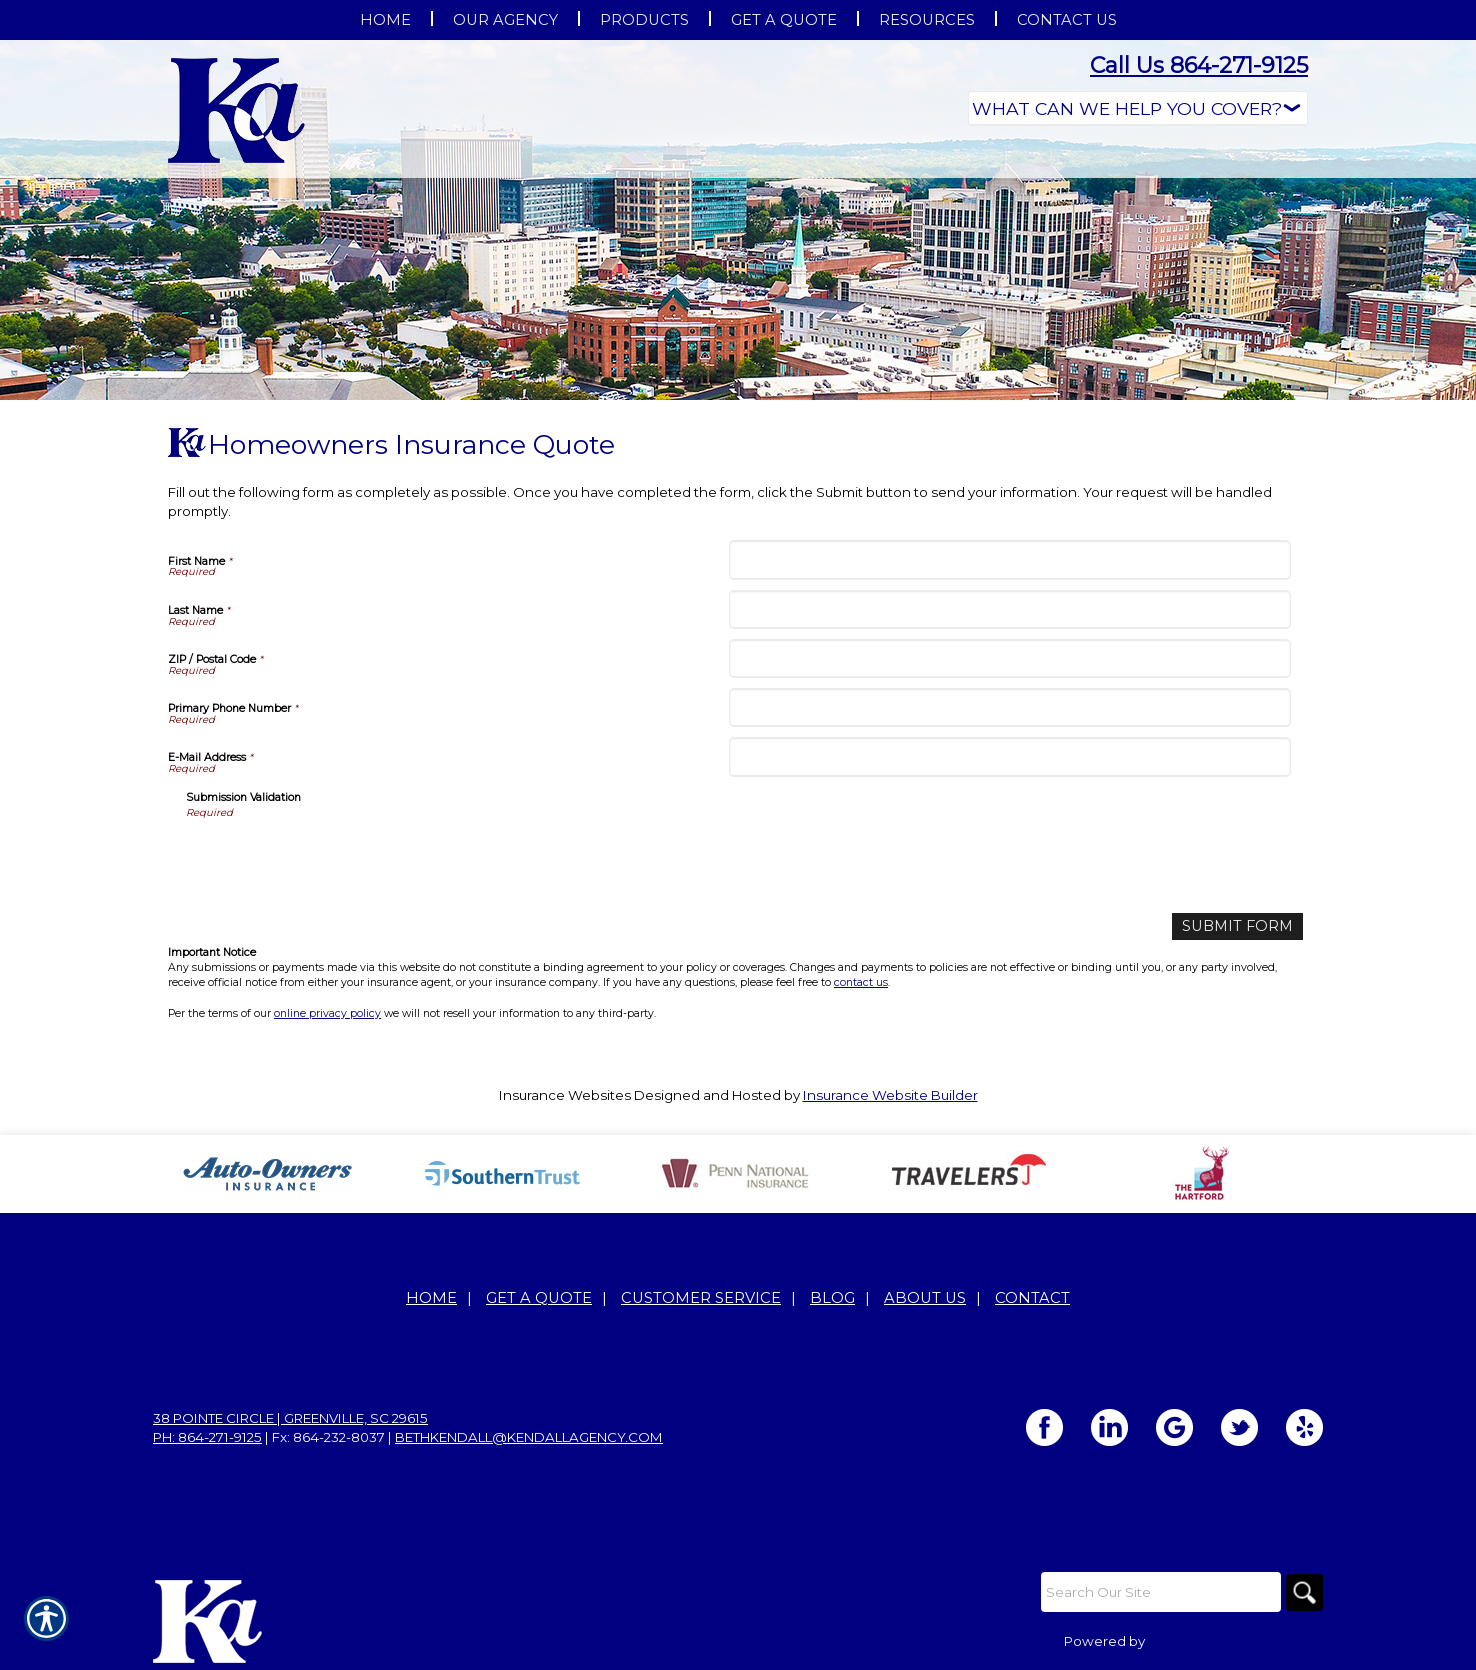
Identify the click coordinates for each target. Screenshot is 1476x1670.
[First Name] (1009, 559)
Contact (1032, 1297)
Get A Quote (539, 1297)
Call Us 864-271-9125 (1199, 65)
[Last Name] (1009, 609)
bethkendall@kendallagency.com (529, 1436)
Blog (832, 1297)
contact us (861, 980)
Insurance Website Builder (890, 1093)
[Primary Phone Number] (1009, 707)
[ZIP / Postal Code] (1009, 658)
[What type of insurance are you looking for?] (1138, 108)
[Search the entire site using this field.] (1158, 1591)
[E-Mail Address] (1009, 756)
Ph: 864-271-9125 (207, 1436)
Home (431, 1297)
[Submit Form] (1244, 925)
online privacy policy (327, 1011)
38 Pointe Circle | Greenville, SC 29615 (290, 1417)
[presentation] (338, 859)
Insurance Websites (565, 1093)
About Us (925, 1297)
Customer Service (701, 1297)
